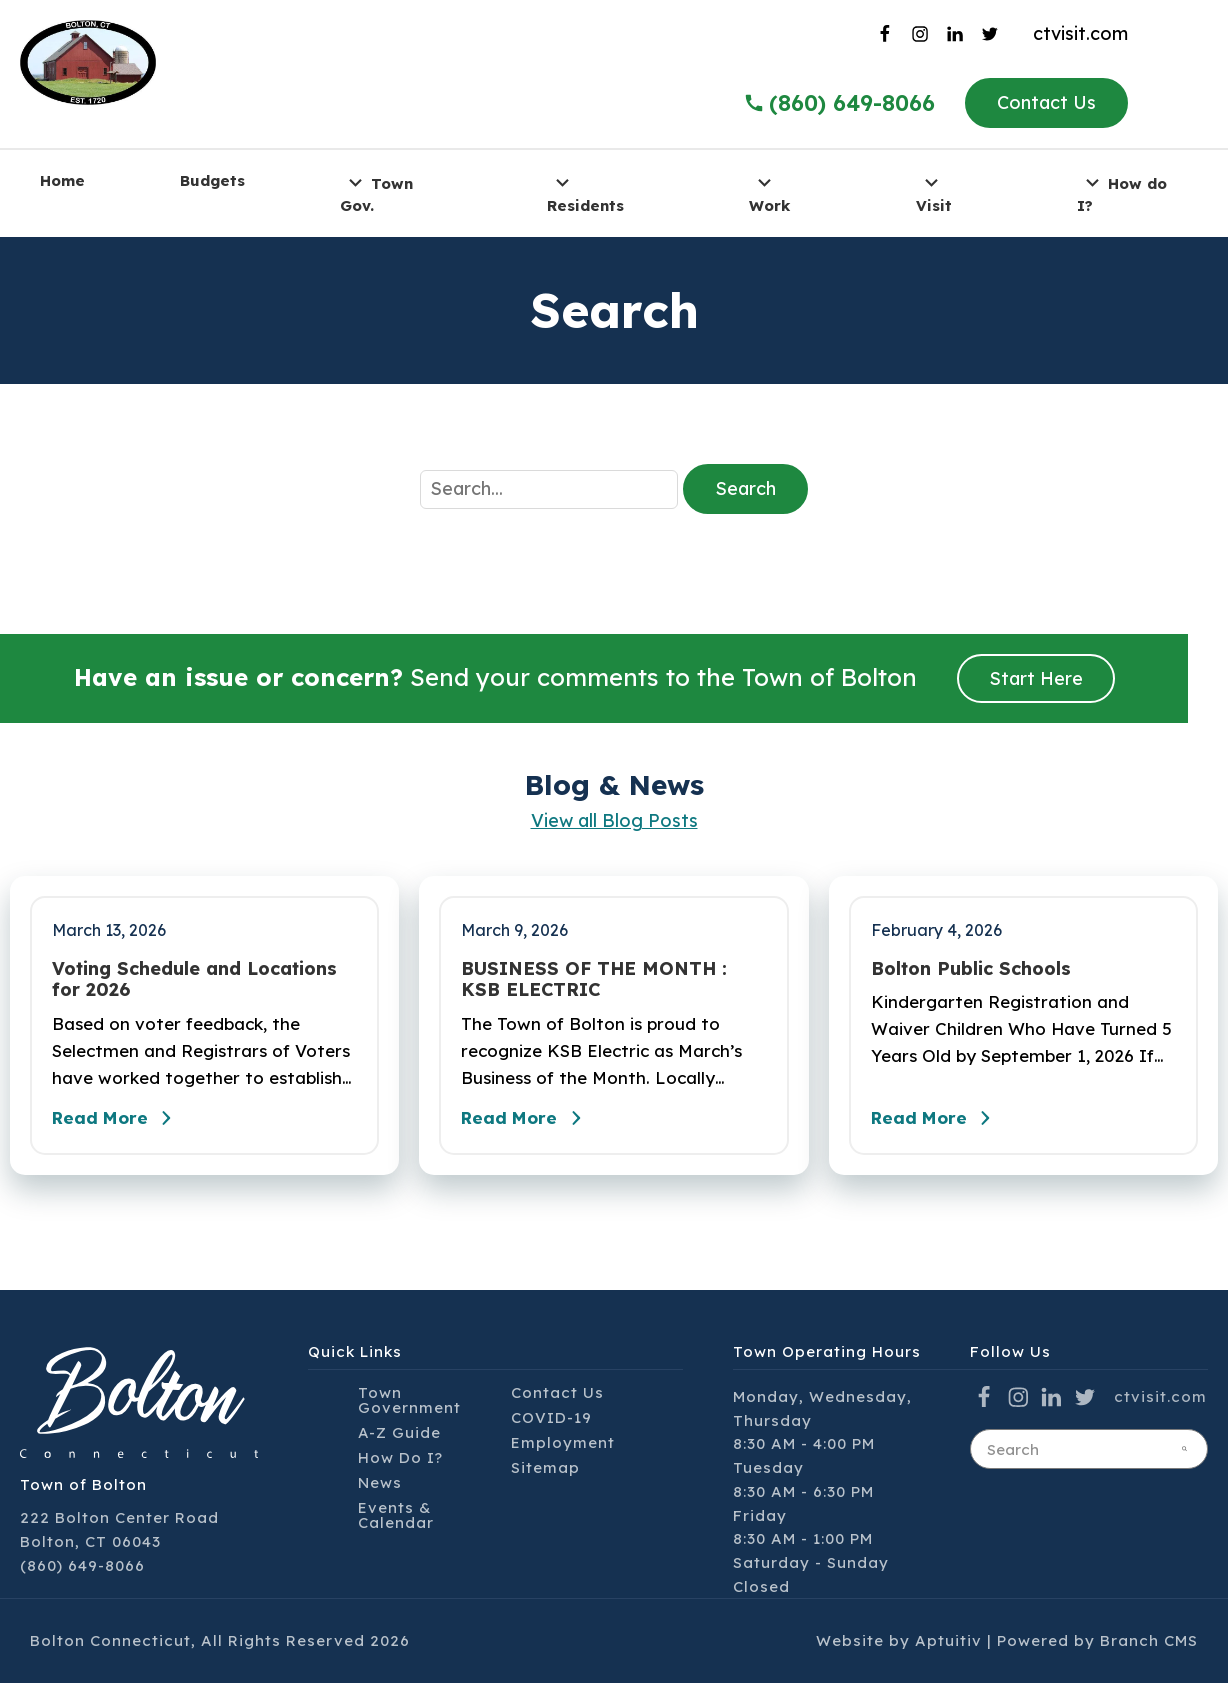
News (380, 1487)
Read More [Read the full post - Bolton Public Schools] (939, 1123)
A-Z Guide (399, 1437)
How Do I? (400, 1462)
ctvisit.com (1080, 33)
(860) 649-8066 (82, 1570)
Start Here (1036, 678)
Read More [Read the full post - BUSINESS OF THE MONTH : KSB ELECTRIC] (529, 1123)
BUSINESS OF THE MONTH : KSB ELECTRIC (594, 979)
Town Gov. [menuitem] (376, 192)
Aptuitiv (948, 1645)
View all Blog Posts (614, 820)
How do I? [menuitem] (1122, 192)
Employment (563, 1447)
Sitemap (545, 1472)
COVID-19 (551, 1422)
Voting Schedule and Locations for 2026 (194, 979)
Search (745, 488)
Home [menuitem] (62, 180)
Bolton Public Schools (971, 969)
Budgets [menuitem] (212, 180)
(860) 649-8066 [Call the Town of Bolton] (839, 103)
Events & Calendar (396, 1520)
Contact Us (1046, 102)
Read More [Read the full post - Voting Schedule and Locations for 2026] (120, 1123)
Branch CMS (1149, 1645)
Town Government (409, 1405)
